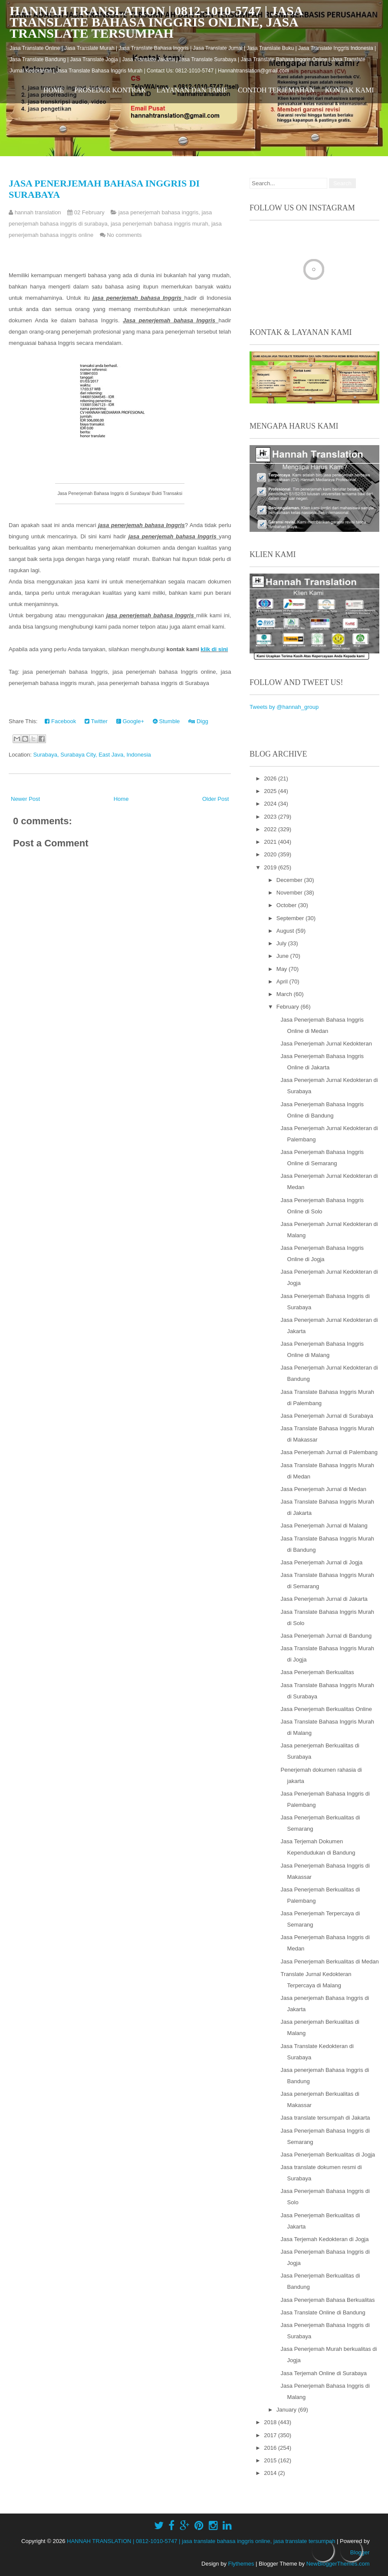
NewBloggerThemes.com (338, 2563)
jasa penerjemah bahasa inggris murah (159, 223)
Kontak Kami (349, 90)
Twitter (96, 721)
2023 (271, 816)
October (287, 905)
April (282, 981)
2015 (271, 2460)
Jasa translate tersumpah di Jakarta (325, 2117)
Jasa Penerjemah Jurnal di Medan (323, 1489)
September (291, 918)
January (287, 2409)
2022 (271, 829)
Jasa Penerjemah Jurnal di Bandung (326, 1635)
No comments (124, 235)
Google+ (130, 721)
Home (53, 90)
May (282, 969)
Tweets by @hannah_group (284, 707)
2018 (271, 2422)
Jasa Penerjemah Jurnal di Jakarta (324, 1599)
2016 (271, 2448)
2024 (271, 803)
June (283, 956)
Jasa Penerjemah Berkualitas (317, 1672)
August (286, 930)
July (282, 943)
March (285, 994)
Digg (198, 721)
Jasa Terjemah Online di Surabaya (324, 2373)
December (290, 880)
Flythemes (241, 2563)
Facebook (60, 721)
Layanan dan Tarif (192, 90)
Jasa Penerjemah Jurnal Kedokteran (326, 1043)
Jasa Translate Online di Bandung (323, 2312)
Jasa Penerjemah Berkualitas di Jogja (328, 2154)
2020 (271, 854)
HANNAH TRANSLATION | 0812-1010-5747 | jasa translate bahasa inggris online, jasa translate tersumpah (156, 21)
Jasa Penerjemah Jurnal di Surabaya (327, 1416)
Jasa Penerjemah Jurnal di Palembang (329, 1452)
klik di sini (214, 649)
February (288, 1006)
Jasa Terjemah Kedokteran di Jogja (325, 2239)
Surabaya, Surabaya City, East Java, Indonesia (92, 754)
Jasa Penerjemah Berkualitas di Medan (330, 1961)
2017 (271, 2435)
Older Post (215, 799)
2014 (271, 2473)
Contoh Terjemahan (276, 90)
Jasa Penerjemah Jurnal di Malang (324, 1525)
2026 (271, 778)
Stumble (166, 721)
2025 (271, 791)
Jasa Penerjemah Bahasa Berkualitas (328, 2300)
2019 (271, 867)
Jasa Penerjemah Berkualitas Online (326, 1709)
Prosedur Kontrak (110, 90)
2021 (271, 842)
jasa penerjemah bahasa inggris (158, 212)
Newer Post (25, 799)
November (290, 892)
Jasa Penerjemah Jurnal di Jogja (322, 1562)
